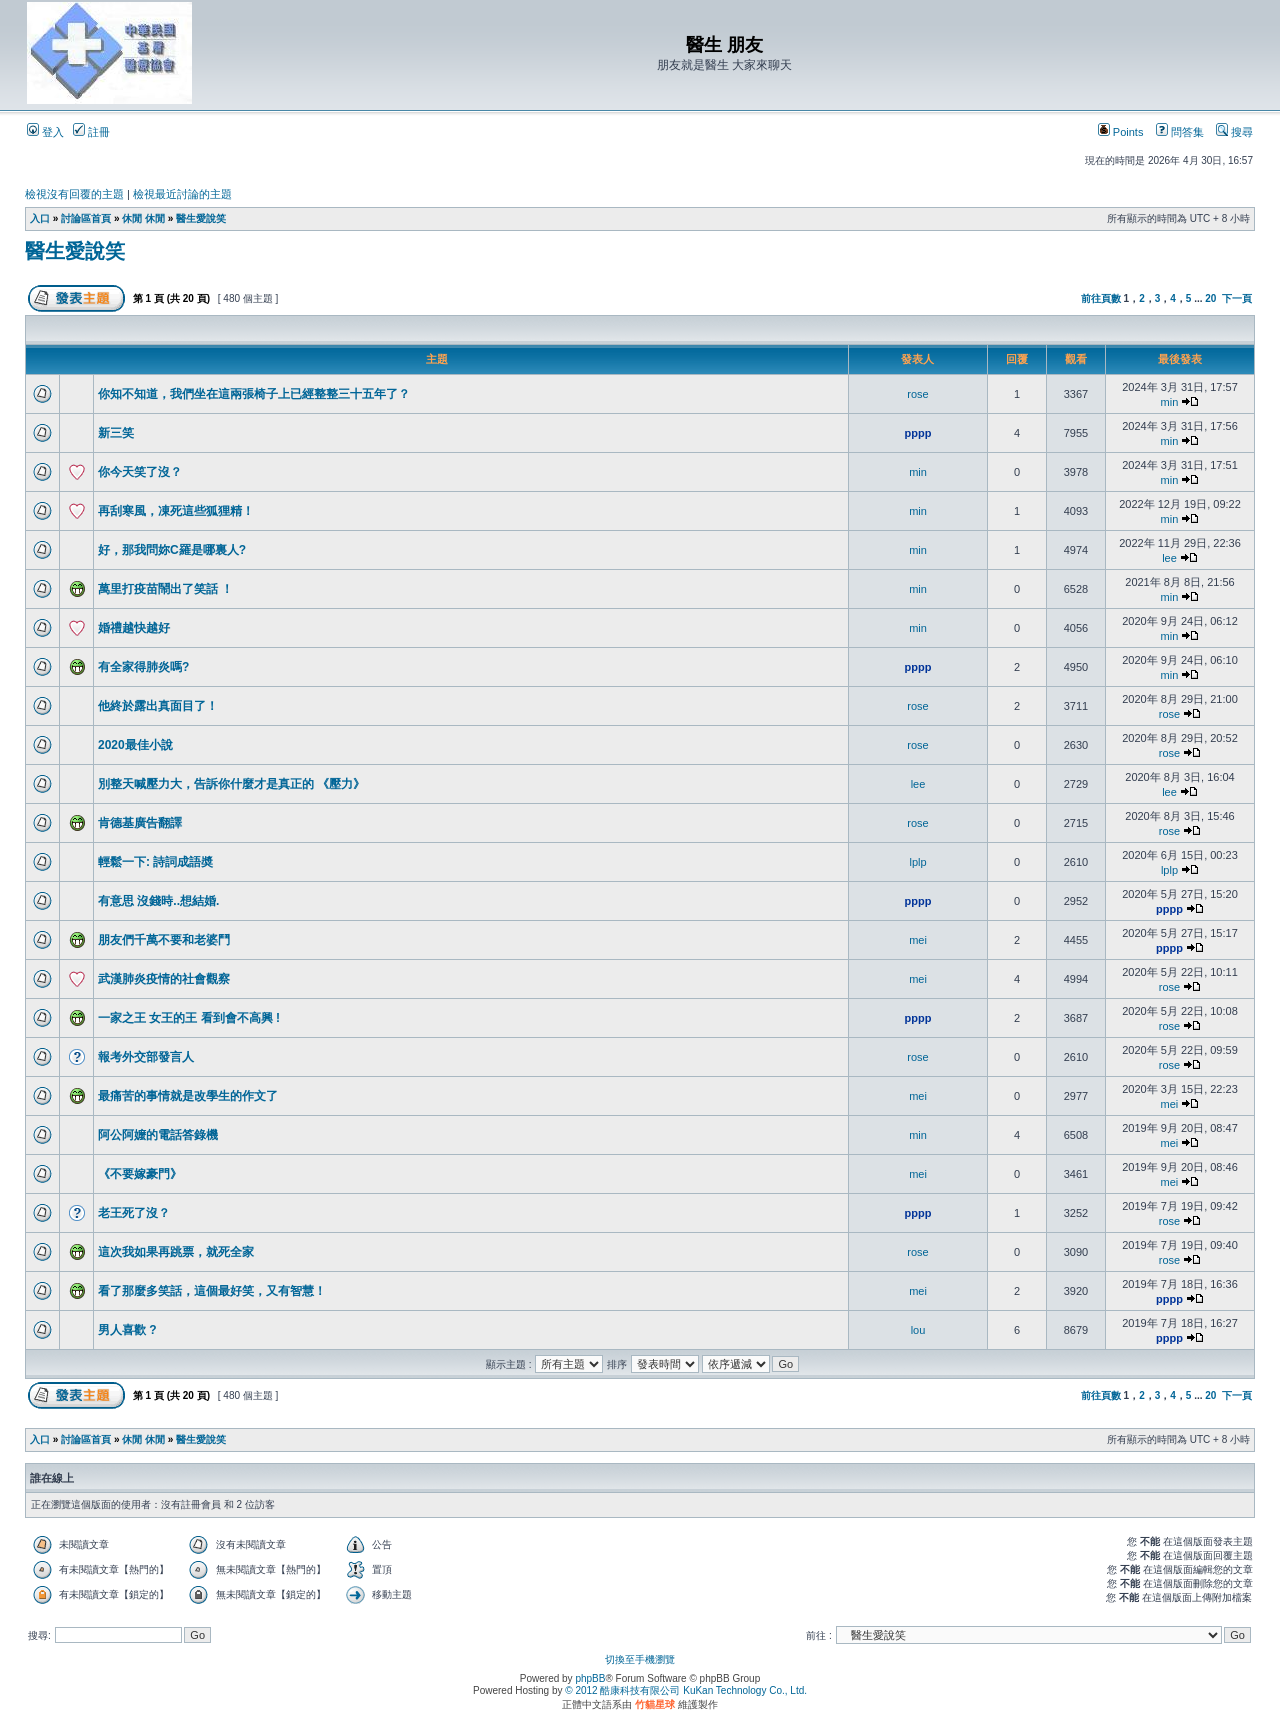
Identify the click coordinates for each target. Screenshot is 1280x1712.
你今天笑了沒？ (140, 472)
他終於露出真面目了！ (158, 706)
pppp (918, 433)
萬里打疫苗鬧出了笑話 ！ (165, 589)
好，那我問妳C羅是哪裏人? (172, 550)
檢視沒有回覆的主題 (74, 194)
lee (1169, 558)
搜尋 (1234, 132)
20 (1210, 298)
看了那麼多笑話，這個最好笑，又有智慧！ (212, 1291)
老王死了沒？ (134, 1213)
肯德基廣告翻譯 (140, 823)
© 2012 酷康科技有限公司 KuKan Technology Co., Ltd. (686, 1690)
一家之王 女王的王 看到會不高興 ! (189, 1018)
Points (1121, 132)
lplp (917, 862)
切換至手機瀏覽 (640, 1659)
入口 (40, 218)
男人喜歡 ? (127, 1330)
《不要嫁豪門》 (140, 1174)
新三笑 (116, 433)
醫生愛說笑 (201, 218)
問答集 (1180, 132)
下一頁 (1237, 298)
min (1170, 402)
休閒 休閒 (143, 218)
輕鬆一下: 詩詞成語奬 (155, 862)
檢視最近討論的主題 (182, 194)
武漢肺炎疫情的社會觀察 (164, 979)
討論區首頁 (86, 218)
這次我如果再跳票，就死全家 (176, 1252)
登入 (45, 132)
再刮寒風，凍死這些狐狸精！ (176, 511)
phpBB (590, 1678)
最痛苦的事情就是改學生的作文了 (188, 1096)
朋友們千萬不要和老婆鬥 (164, 940)
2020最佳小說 (135, 745)
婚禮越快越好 (134, 628)
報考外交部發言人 (146, 1057)
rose (917, 394)
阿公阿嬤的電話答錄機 (158, 1135)
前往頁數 (1101, 298)
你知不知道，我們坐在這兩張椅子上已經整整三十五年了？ (254, 394)
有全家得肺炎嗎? (143, 667)
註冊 (91, 132)
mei (918, 940)
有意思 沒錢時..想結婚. (158, 901)
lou (918, 1330)
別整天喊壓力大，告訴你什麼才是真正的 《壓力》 (231, 784)
